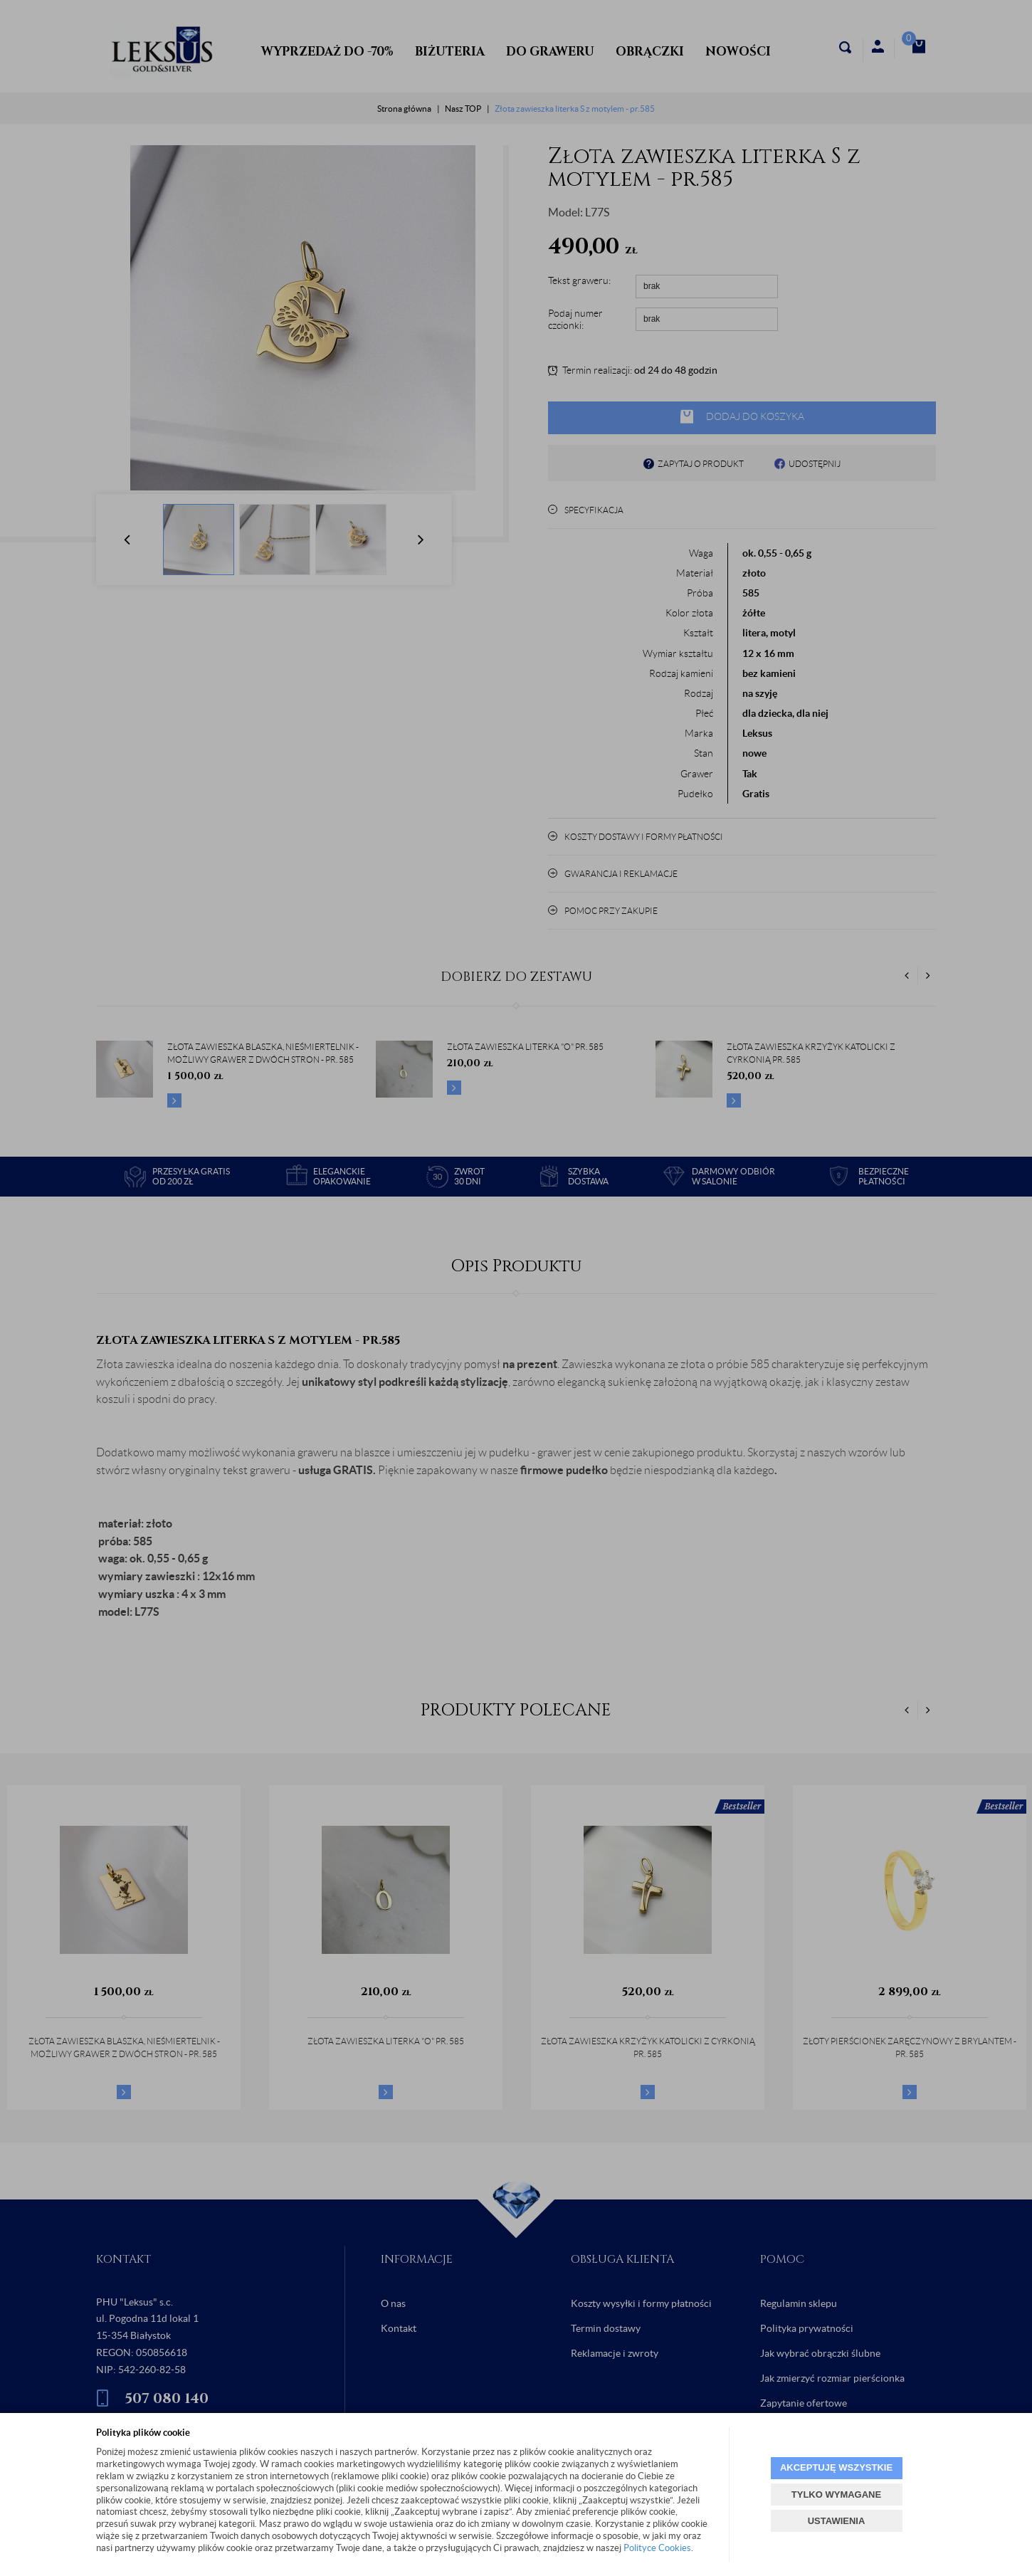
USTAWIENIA (836, 2520)
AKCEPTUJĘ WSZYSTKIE (836, 2467)
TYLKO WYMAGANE (836, 2494)
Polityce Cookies (657, 2548)
